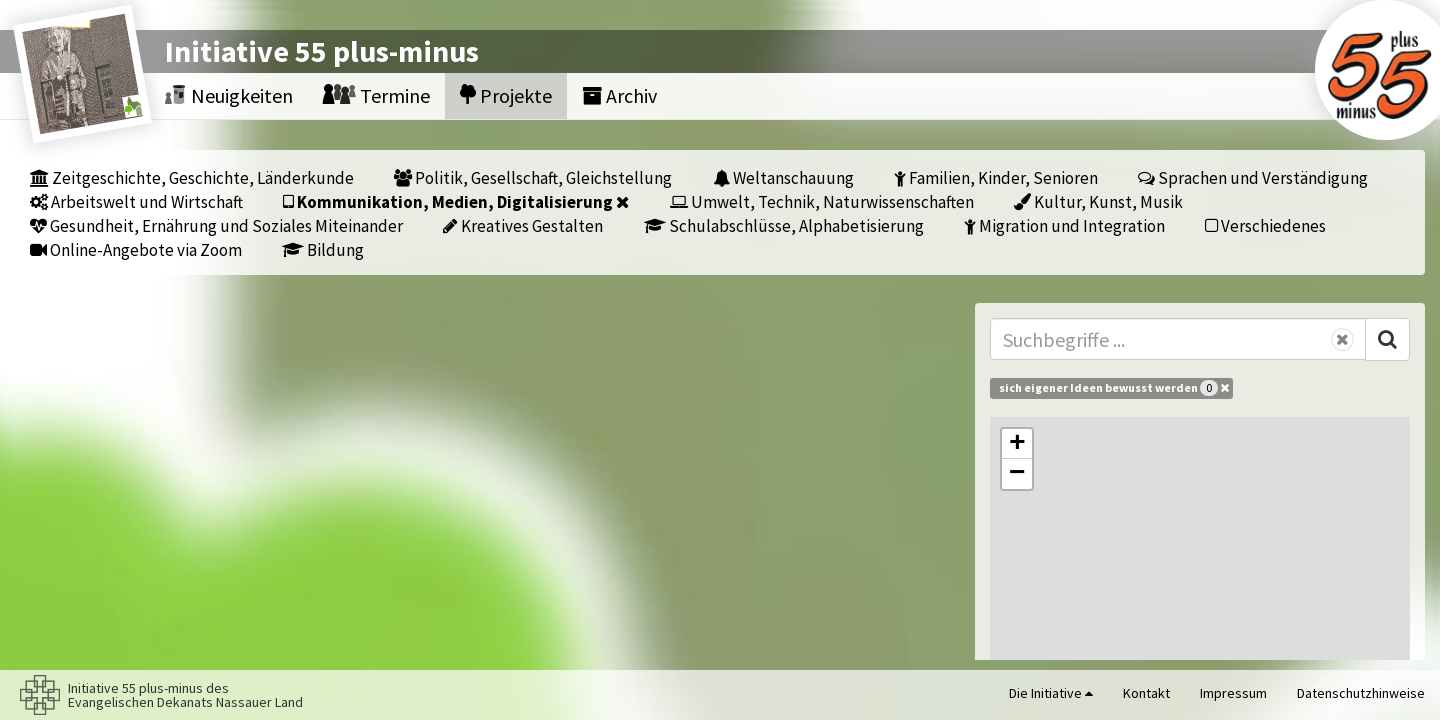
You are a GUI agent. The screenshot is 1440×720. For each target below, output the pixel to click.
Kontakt (1146, 693)
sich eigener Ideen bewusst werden (1114, 388)
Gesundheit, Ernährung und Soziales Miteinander (216, 225)
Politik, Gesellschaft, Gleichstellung (533, 177)
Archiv (619, 95)
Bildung (323, 249)
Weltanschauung (783, 177)
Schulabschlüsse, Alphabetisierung (784, 225)
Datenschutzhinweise (1361, 693)
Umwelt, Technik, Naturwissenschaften (822, 201)
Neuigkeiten (229, 95)
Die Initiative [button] (1051, 693)
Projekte (506, 95)
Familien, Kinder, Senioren (996, 177)
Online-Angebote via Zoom (136, 249)
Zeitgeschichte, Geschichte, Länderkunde (192, 177)
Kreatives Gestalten (523, 225)
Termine (376, 95)
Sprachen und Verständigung (1253, 177)
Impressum (1233, 693)
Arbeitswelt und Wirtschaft (136, 201)
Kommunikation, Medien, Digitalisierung (456, 201)
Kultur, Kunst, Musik (1098, 201)
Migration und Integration (1064, 225)
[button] (1017, 444)
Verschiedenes (1265, 225)
